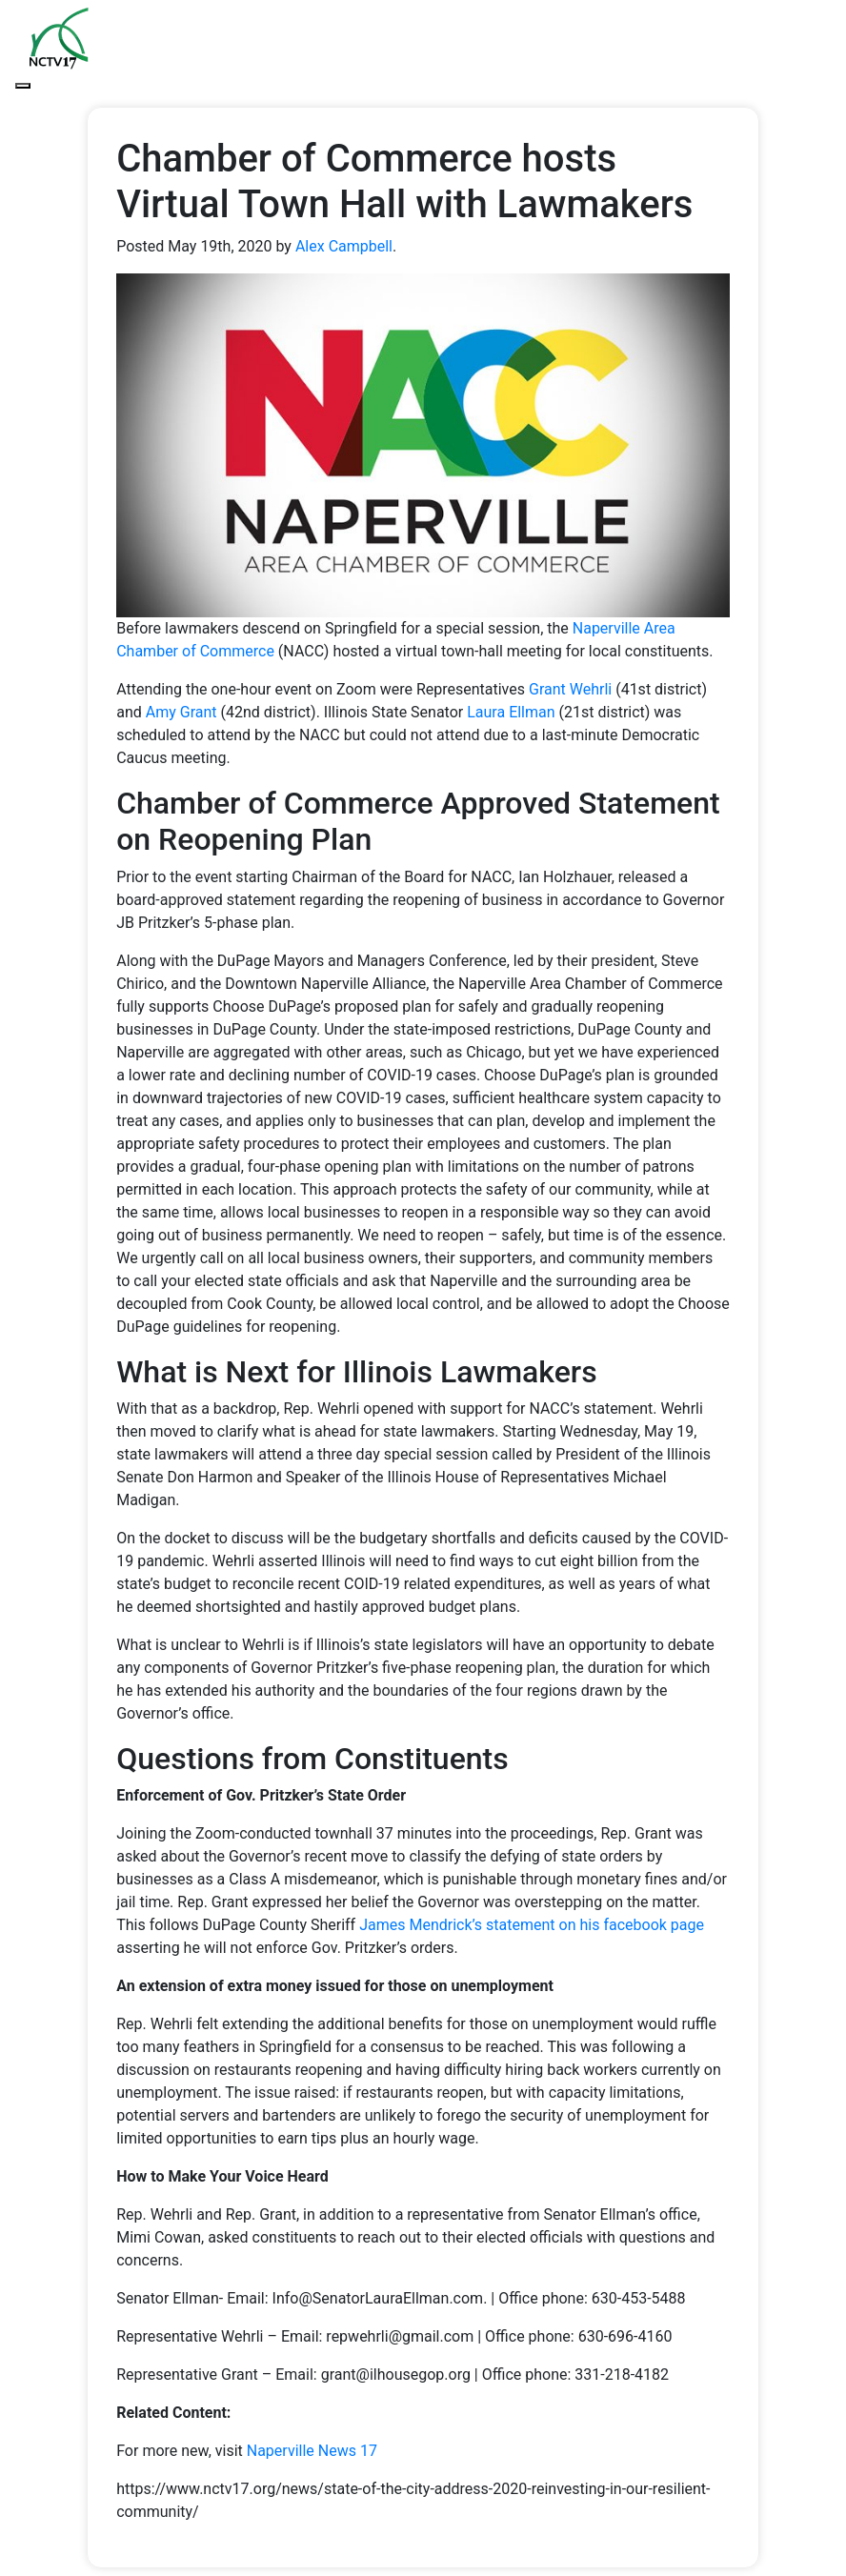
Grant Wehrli (570, 689)
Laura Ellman (510, 712)
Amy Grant (181, 712)
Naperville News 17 (312, 2451)
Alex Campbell (344, 246)
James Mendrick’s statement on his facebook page (531, 1925)
